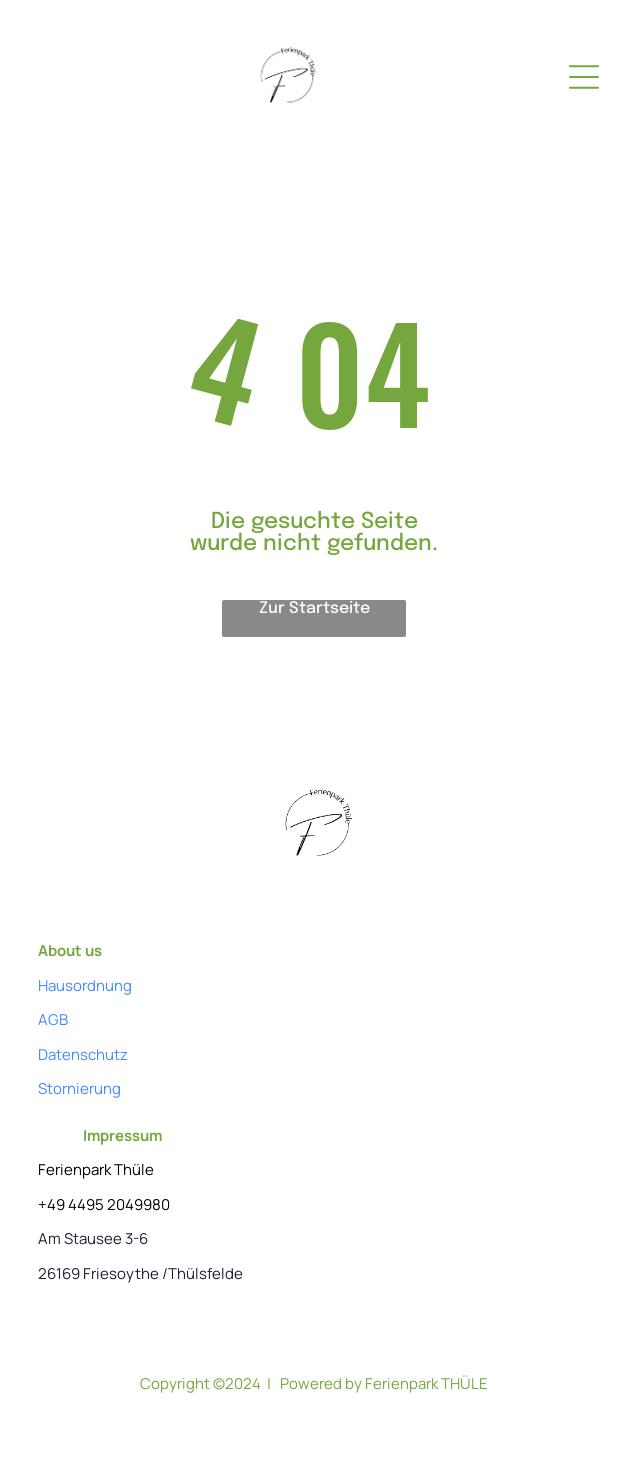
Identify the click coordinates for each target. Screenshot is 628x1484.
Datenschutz (83, 1054)
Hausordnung (85, 985)
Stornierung (79, 1088)
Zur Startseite (314, 608)
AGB (53, 1019)
